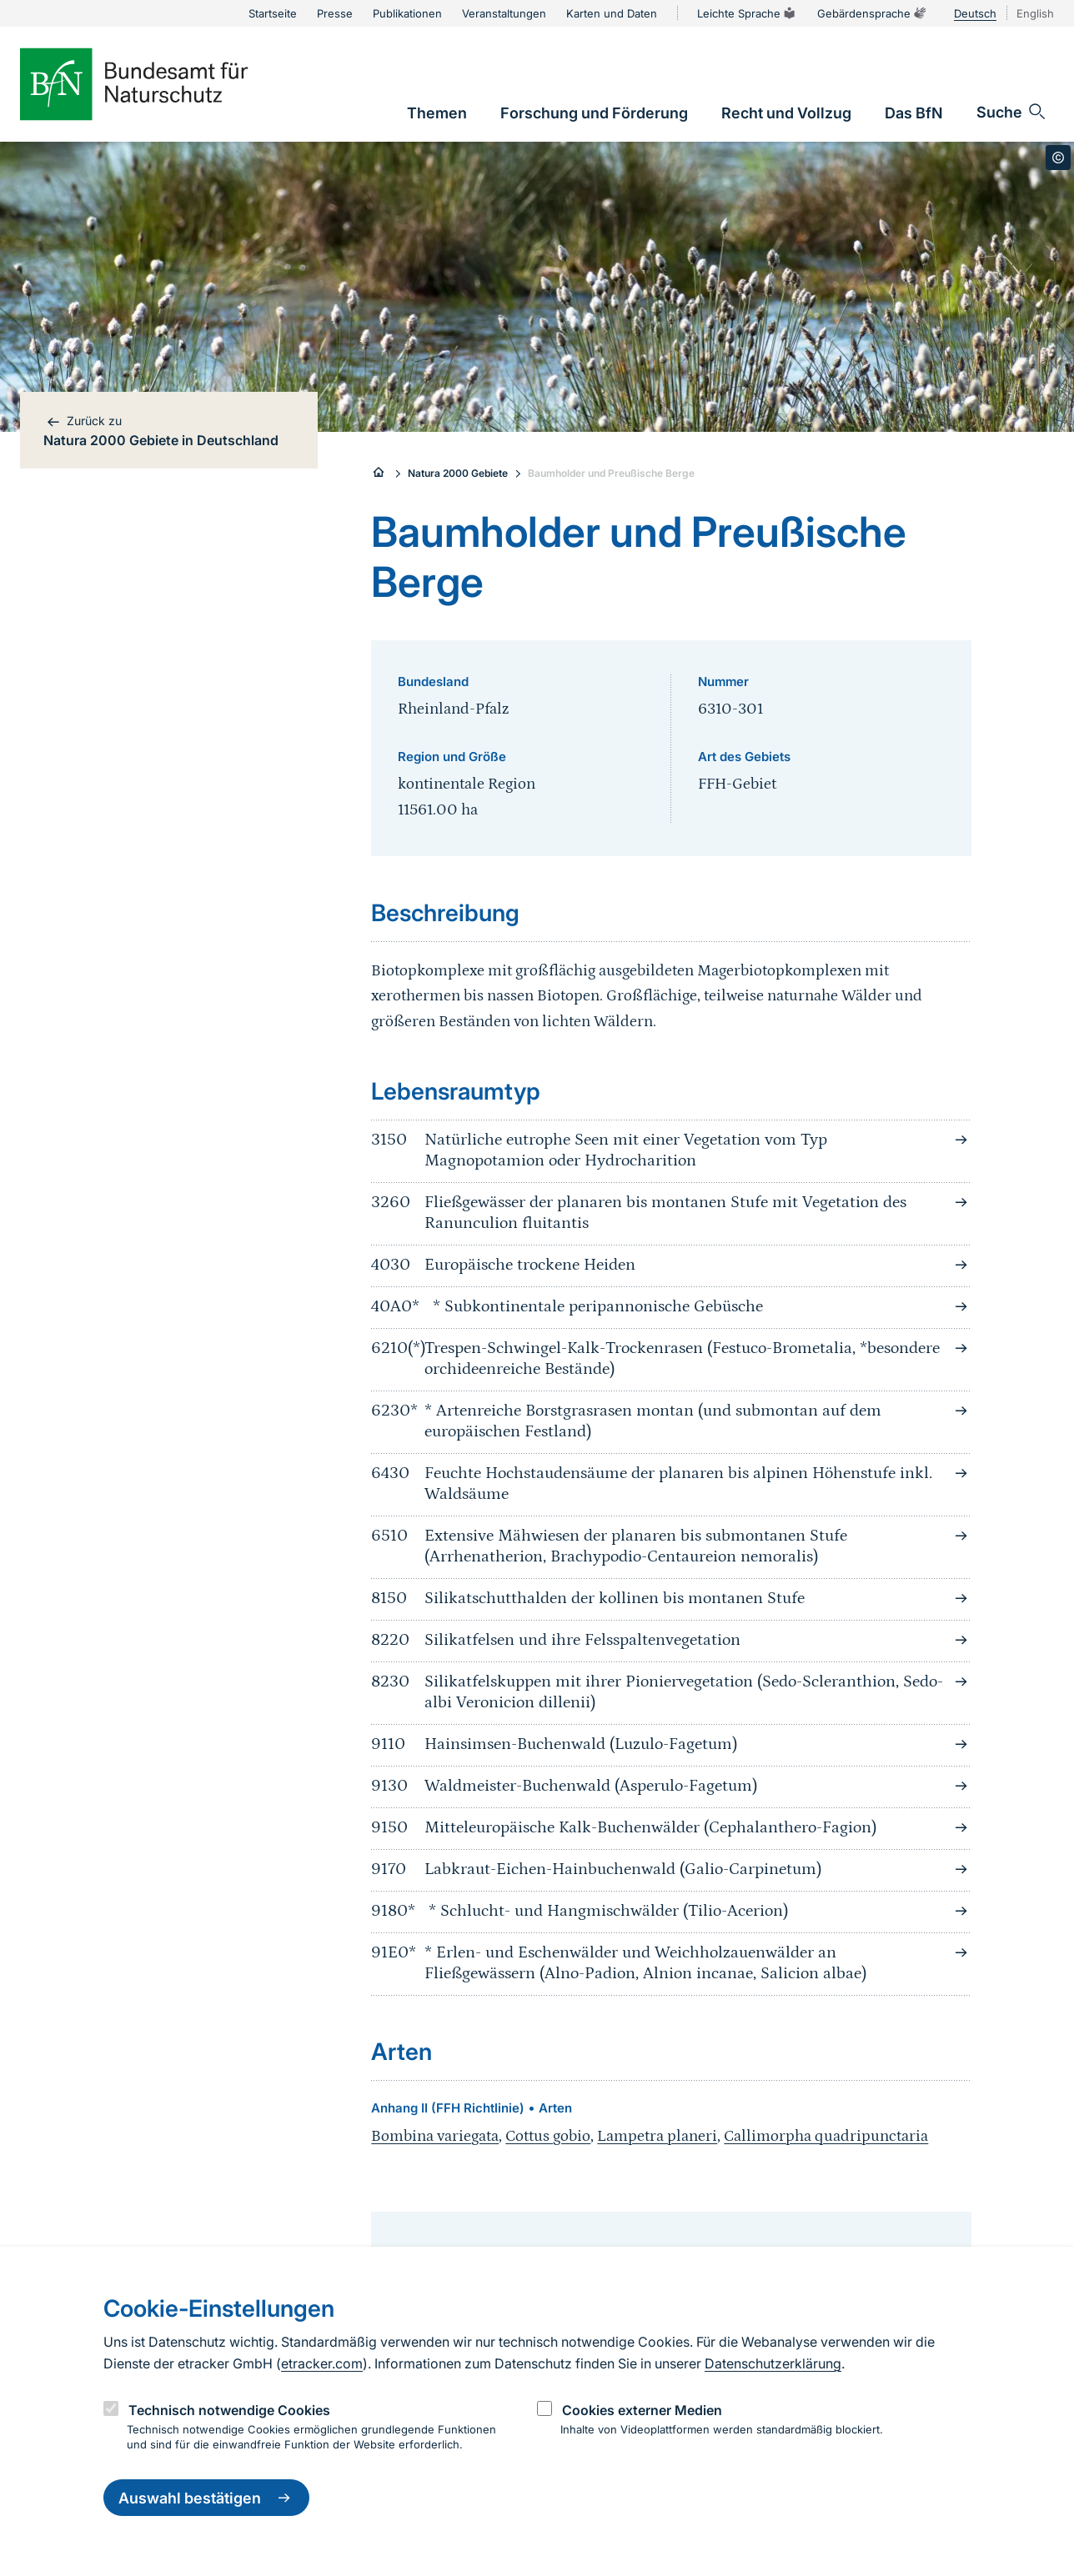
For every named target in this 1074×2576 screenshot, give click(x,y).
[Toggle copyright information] (1058, 157)
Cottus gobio (547, 2136)
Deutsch (975, 13)
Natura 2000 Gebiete (458, 473)
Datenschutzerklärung (773, 2363)
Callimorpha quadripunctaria (826, 2136)
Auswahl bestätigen (206, 2498)
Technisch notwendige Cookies (229, 2410)
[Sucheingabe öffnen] (1012, 111)
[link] (437, 113)
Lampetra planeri (657, 2136)
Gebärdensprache (872, 13)
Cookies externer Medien (642, 2410)
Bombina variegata (435, 2136)
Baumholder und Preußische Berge (611, 473)
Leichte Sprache (747, 13)
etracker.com (322, 2363)
